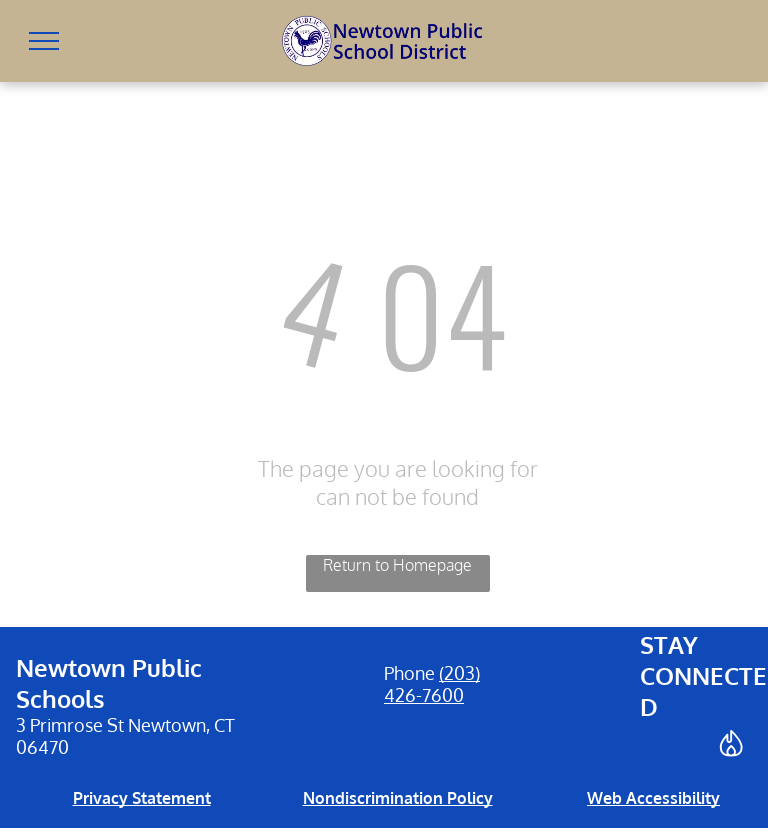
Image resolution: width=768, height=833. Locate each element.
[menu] (44, 41)
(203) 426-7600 (432, 684)
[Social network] (731, 745)
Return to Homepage (397, 565)
